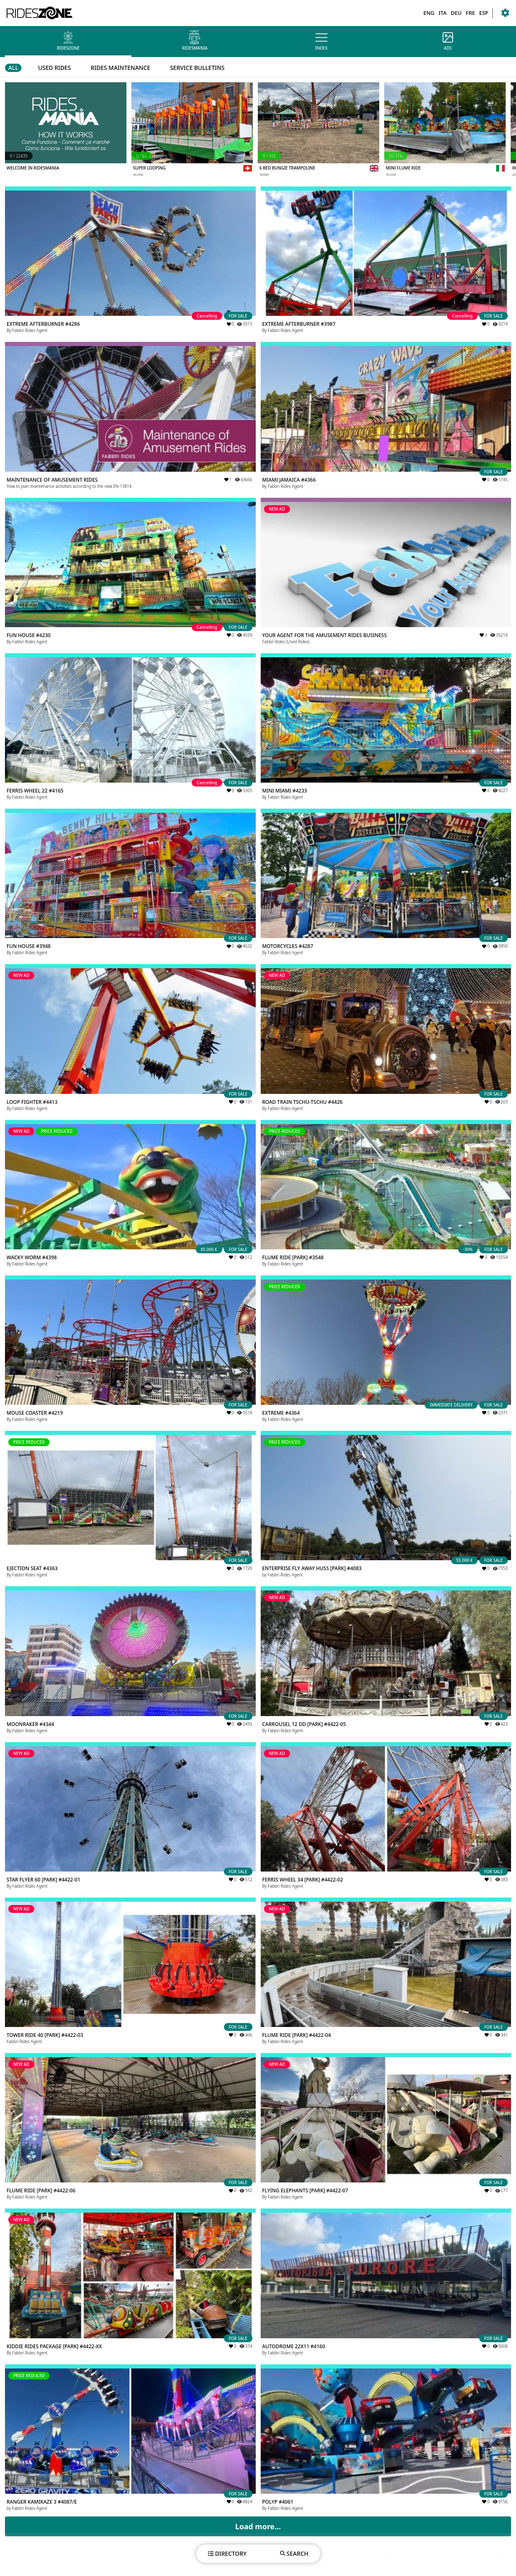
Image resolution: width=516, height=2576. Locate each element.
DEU (456, 13)
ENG (429, 13)
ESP (483, 13)
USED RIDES (54, 68)
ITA (442, 13)
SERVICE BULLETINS (197, 68)
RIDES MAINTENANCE (120, 68)
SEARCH (294, 2553)
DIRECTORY (227, 2553)
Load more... (258, 2526)
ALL (13, 68)
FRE (470, 13)
